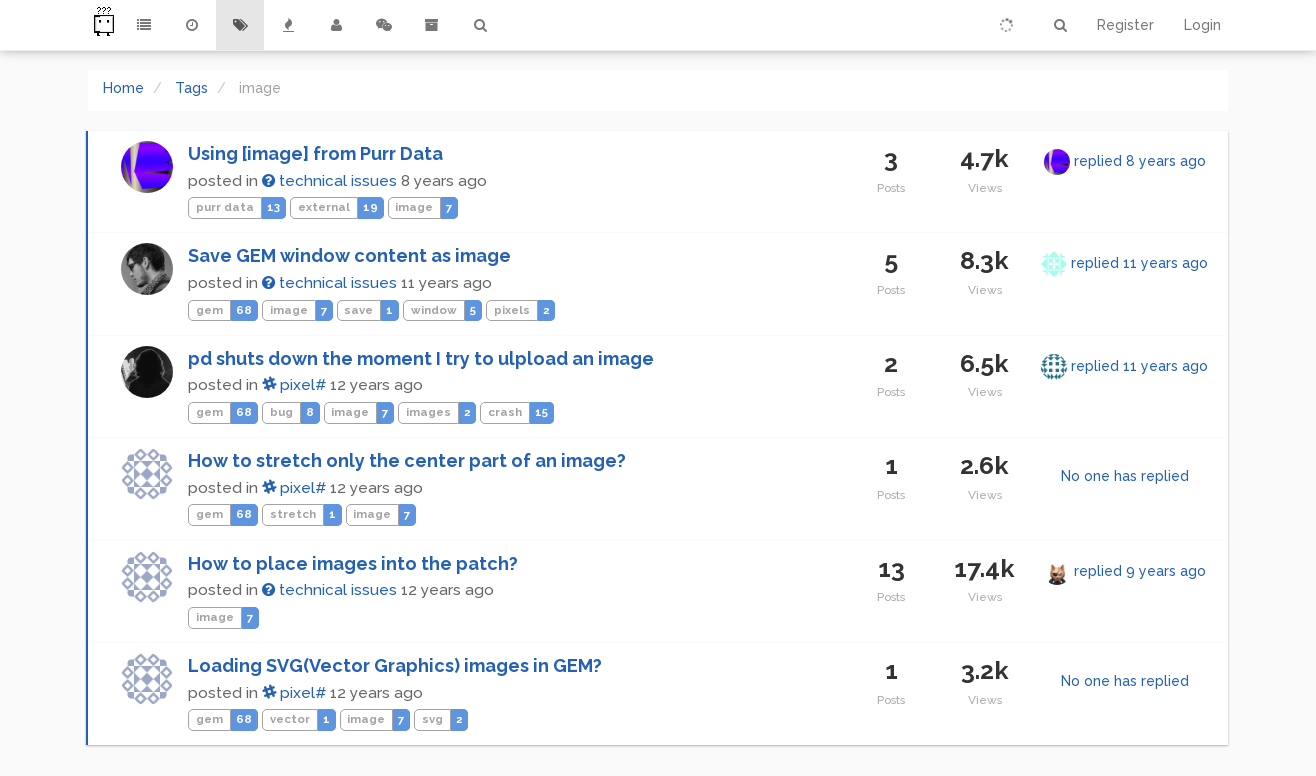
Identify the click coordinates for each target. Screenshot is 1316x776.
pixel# (294, 385)
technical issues (329, 181)
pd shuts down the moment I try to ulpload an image (421, 358)
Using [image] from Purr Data (315, 153)
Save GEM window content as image (349, 255)
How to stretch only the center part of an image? (407, 460)
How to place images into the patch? (353, 563)
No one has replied (1125, 476)
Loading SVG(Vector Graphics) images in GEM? (395, 665)
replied (1140, 161)
